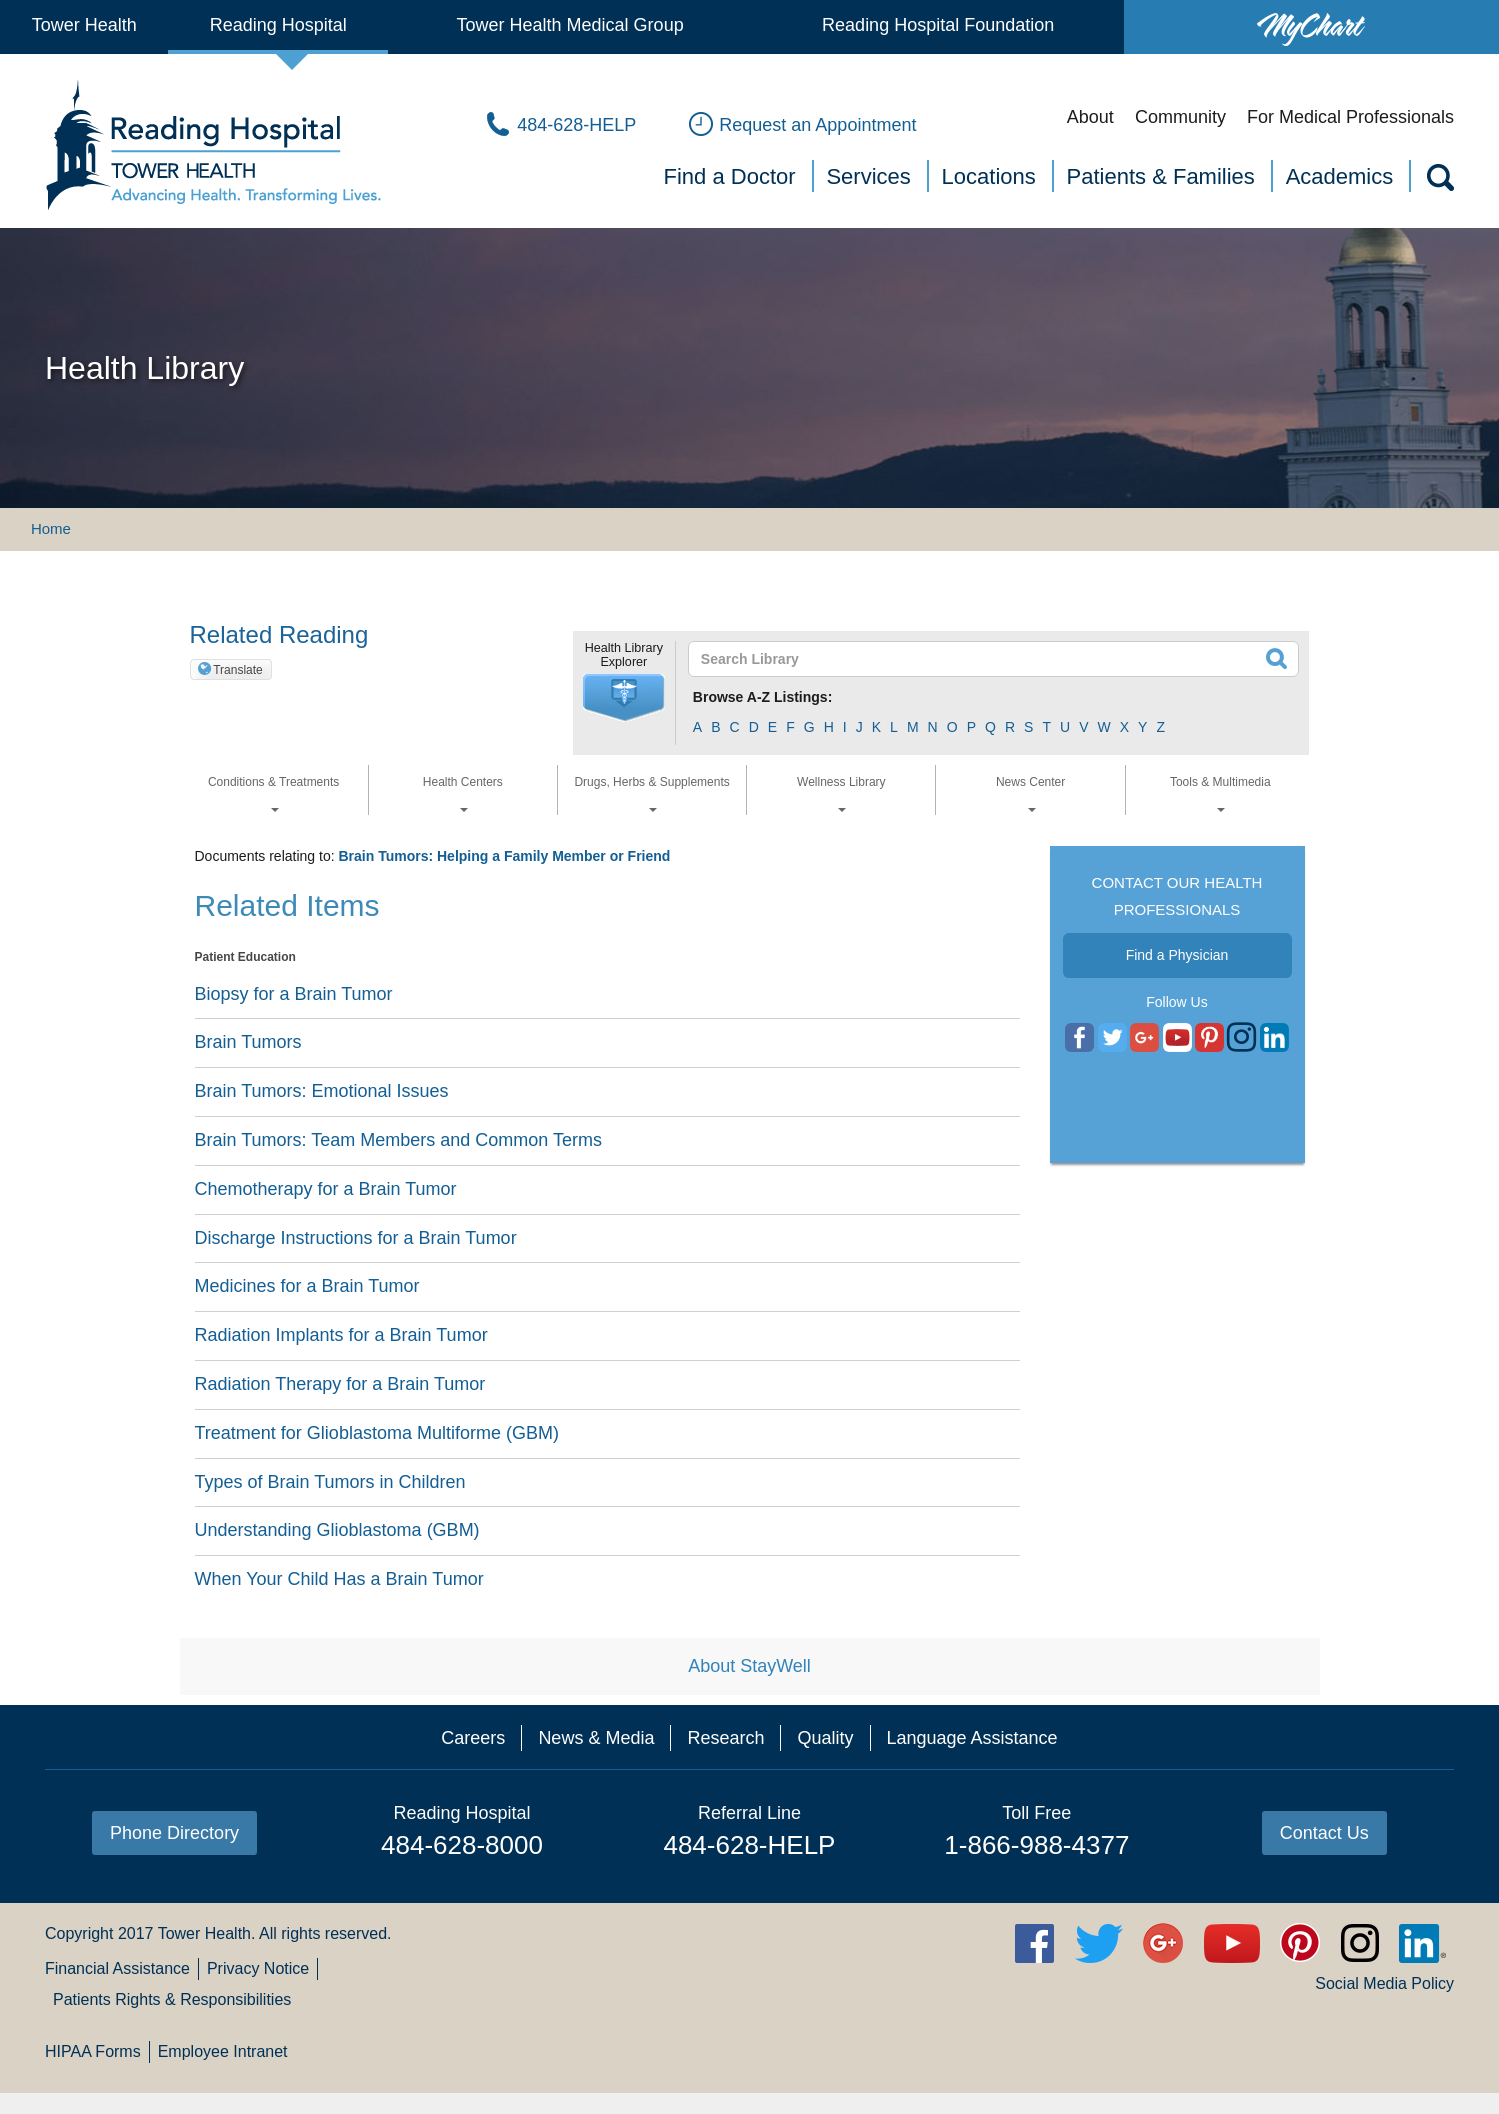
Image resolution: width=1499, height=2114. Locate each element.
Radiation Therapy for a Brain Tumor (340, 1384)
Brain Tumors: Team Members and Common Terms (398, 1140)
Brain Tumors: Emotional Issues (322, 1091)
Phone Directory (174, 1833)
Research (725, 1738)
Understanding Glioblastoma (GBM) (337, 1530)
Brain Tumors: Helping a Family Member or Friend (504, 856)
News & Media (596, 1738)
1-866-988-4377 (1036, 1845)
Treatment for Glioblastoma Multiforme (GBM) (377, 1433)
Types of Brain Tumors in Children (330, 1482)
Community (1180, 117)
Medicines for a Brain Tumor (307, 1286)
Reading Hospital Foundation (938, 25)
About (1090, 117)
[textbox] (981, 659)
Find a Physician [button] (1177, 955)
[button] (624, 698)
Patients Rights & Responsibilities (172, 1999)
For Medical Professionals (1350, 117)
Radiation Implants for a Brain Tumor (341, 1335)
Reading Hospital (278, 25)
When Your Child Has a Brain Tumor (339, 1579)
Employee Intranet (223, 2051)
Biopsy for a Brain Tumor (294, 994)
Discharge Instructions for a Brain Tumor (356, 1238)
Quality (825, 1738)
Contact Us (1324, 1833)
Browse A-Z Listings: (763, 697)
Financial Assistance (117, 1968)
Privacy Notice (258, 1968)
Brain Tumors (248, 1042)
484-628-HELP (749, 1845)
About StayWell (749, 1666)
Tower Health (84, 25)
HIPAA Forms (93, 2051)
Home (51, 528)
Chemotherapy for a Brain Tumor (326, 1189)
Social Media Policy (1384, 1983)
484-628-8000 (462, 1845)
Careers (473, 1738)
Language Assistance (972, 1738)
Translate (238, 670)
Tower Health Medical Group (570, 25)
